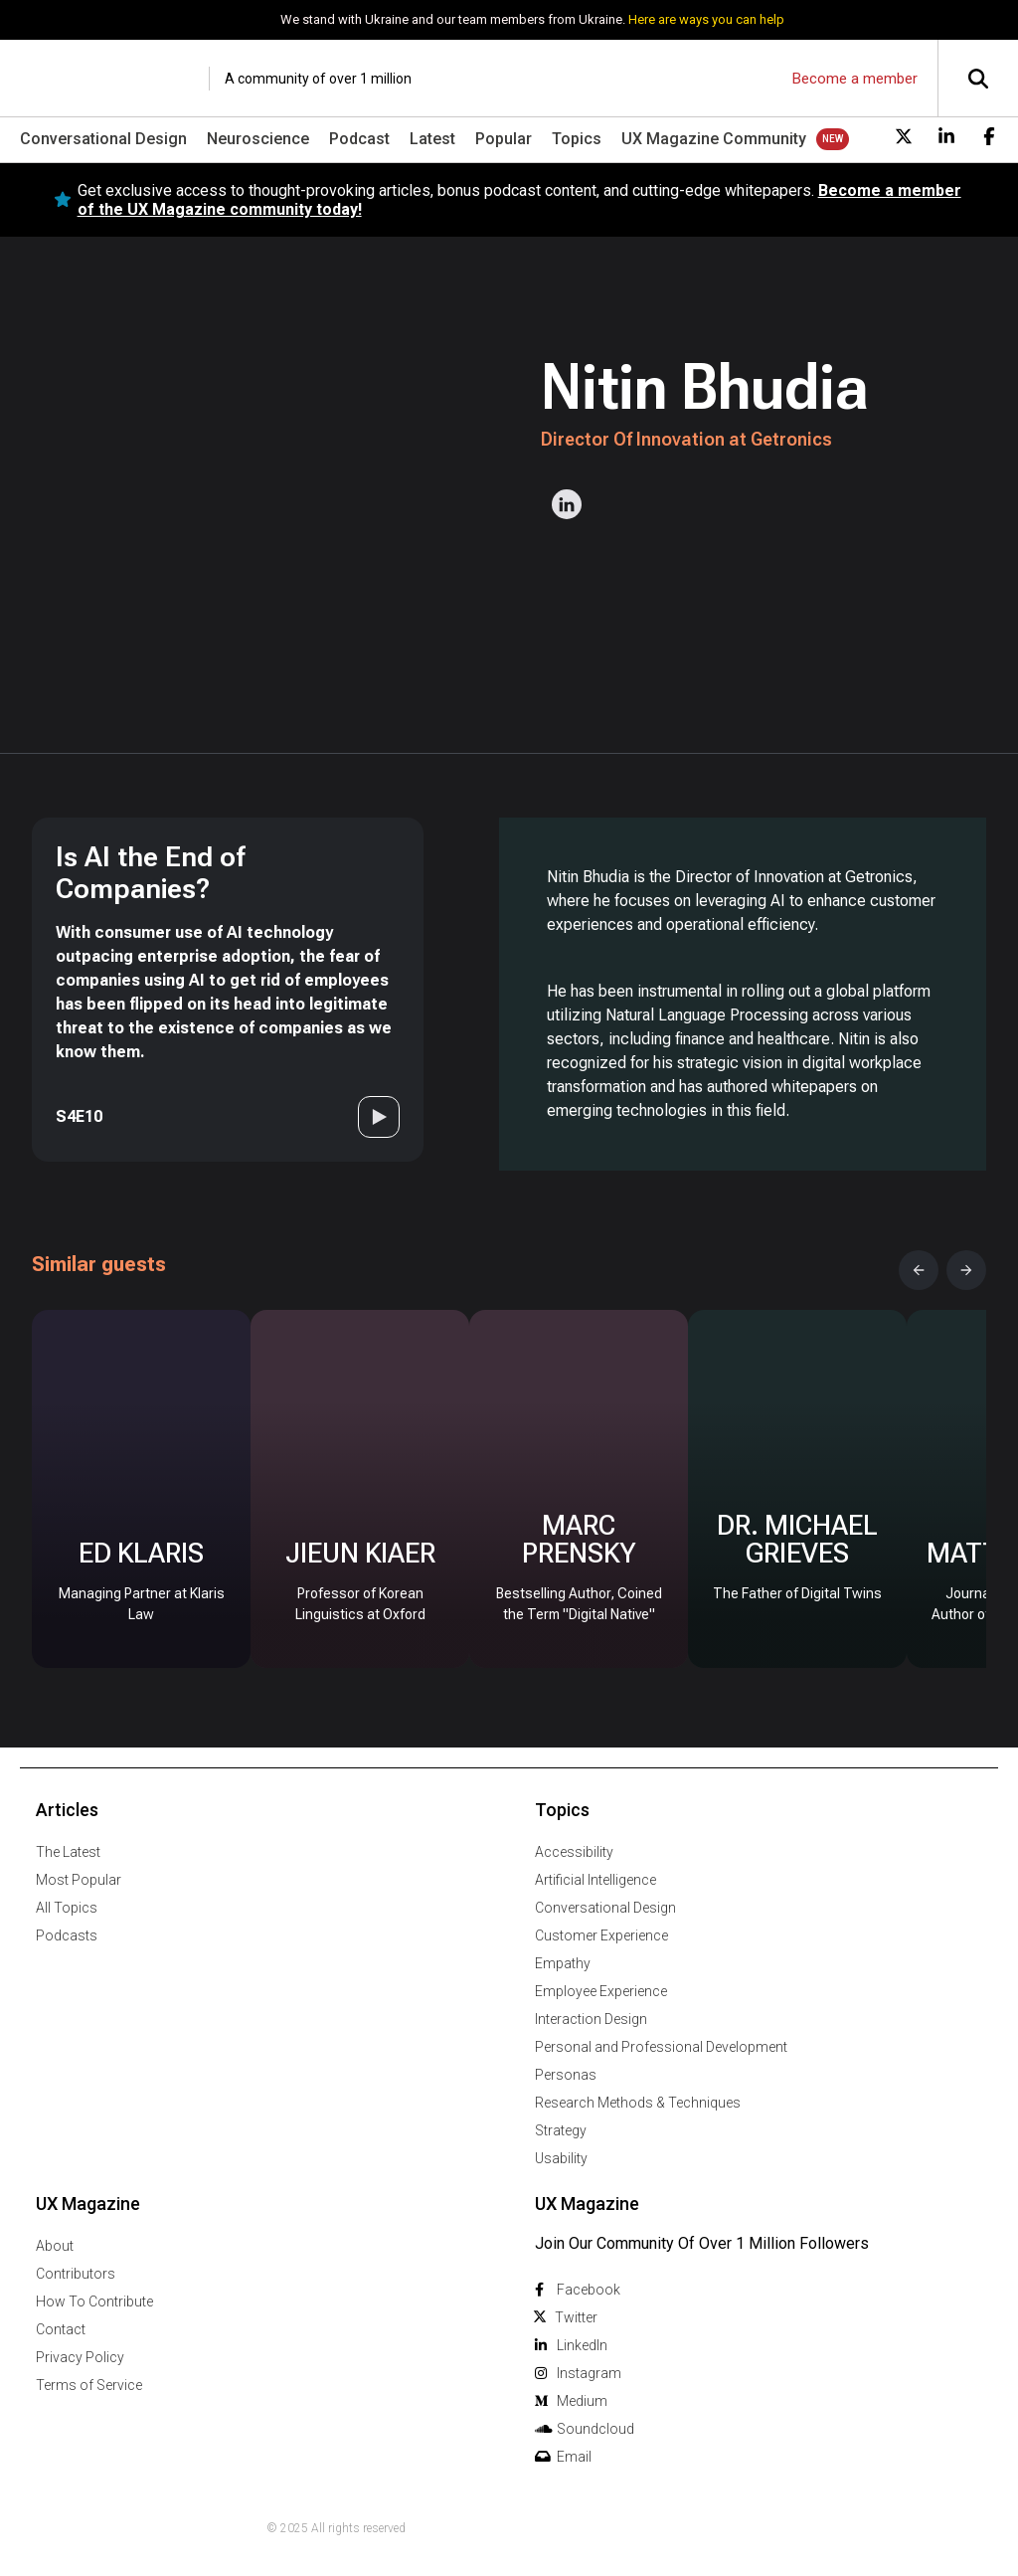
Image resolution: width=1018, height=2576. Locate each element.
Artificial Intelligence (595, 1880)
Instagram (589, 2373)
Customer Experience (601, 1935)
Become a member (855, 79)
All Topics (66, 1908)
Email (574, 2457)
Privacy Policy (80, 2357)
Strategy (561, 2130)
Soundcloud (595, 2429)
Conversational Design (103, 138)
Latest (432, 138)
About (55, 2246)
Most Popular (78, 1880)
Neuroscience (258, 138)
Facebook (588, 2290)
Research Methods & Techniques (638, 2103)
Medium (582, 2401)
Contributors (75, 2274)
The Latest (68, 1852)
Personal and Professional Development (661, 2047)
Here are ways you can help (706, 19)
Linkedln (582, 2345)
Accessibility (574, 1852)
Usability (561, 2158)
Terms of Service (89, 2385)
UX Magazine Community (713, 138)
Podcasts (66, 1935)
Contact (60, 2329)
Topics (576, 138)
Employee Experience (601, 1991)
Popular (503, 138)
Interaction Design (591, 2019)
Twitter (576, 2317)
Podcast (359, 138)
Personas (565, 2075)
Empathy (563, 1963)
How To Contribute (94, 2301)
